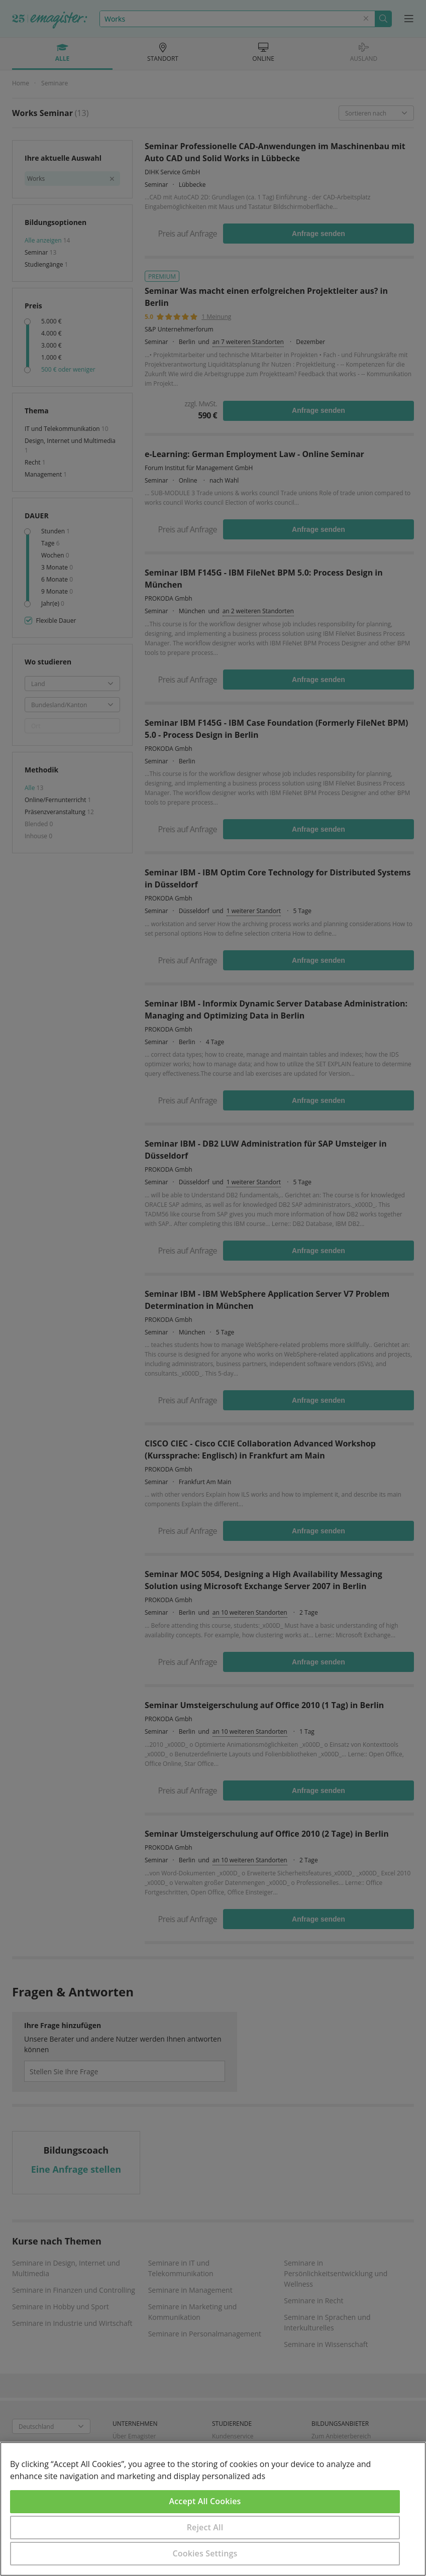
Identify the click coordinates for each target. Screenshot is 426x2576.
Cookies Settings (205, 2553)
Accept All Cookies (205, 2501)
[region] (213, 2509)
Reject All (205, 2527)
